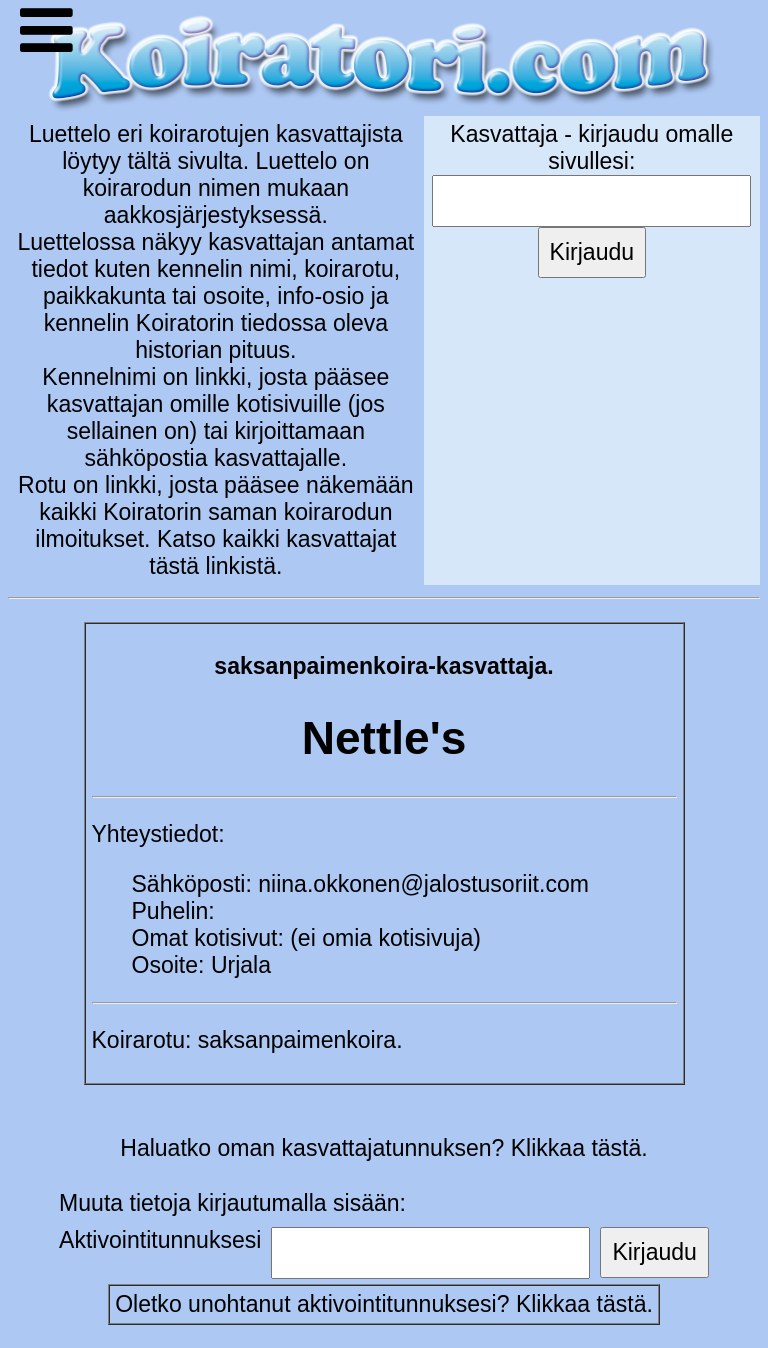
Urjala (241, 965)
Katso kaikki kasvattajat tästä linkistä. (272, 552)
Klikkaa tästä (581, 1304)
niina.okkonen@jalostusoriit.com (423, 884)
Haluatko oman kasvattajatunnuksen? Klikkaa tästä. (383, 1148)
